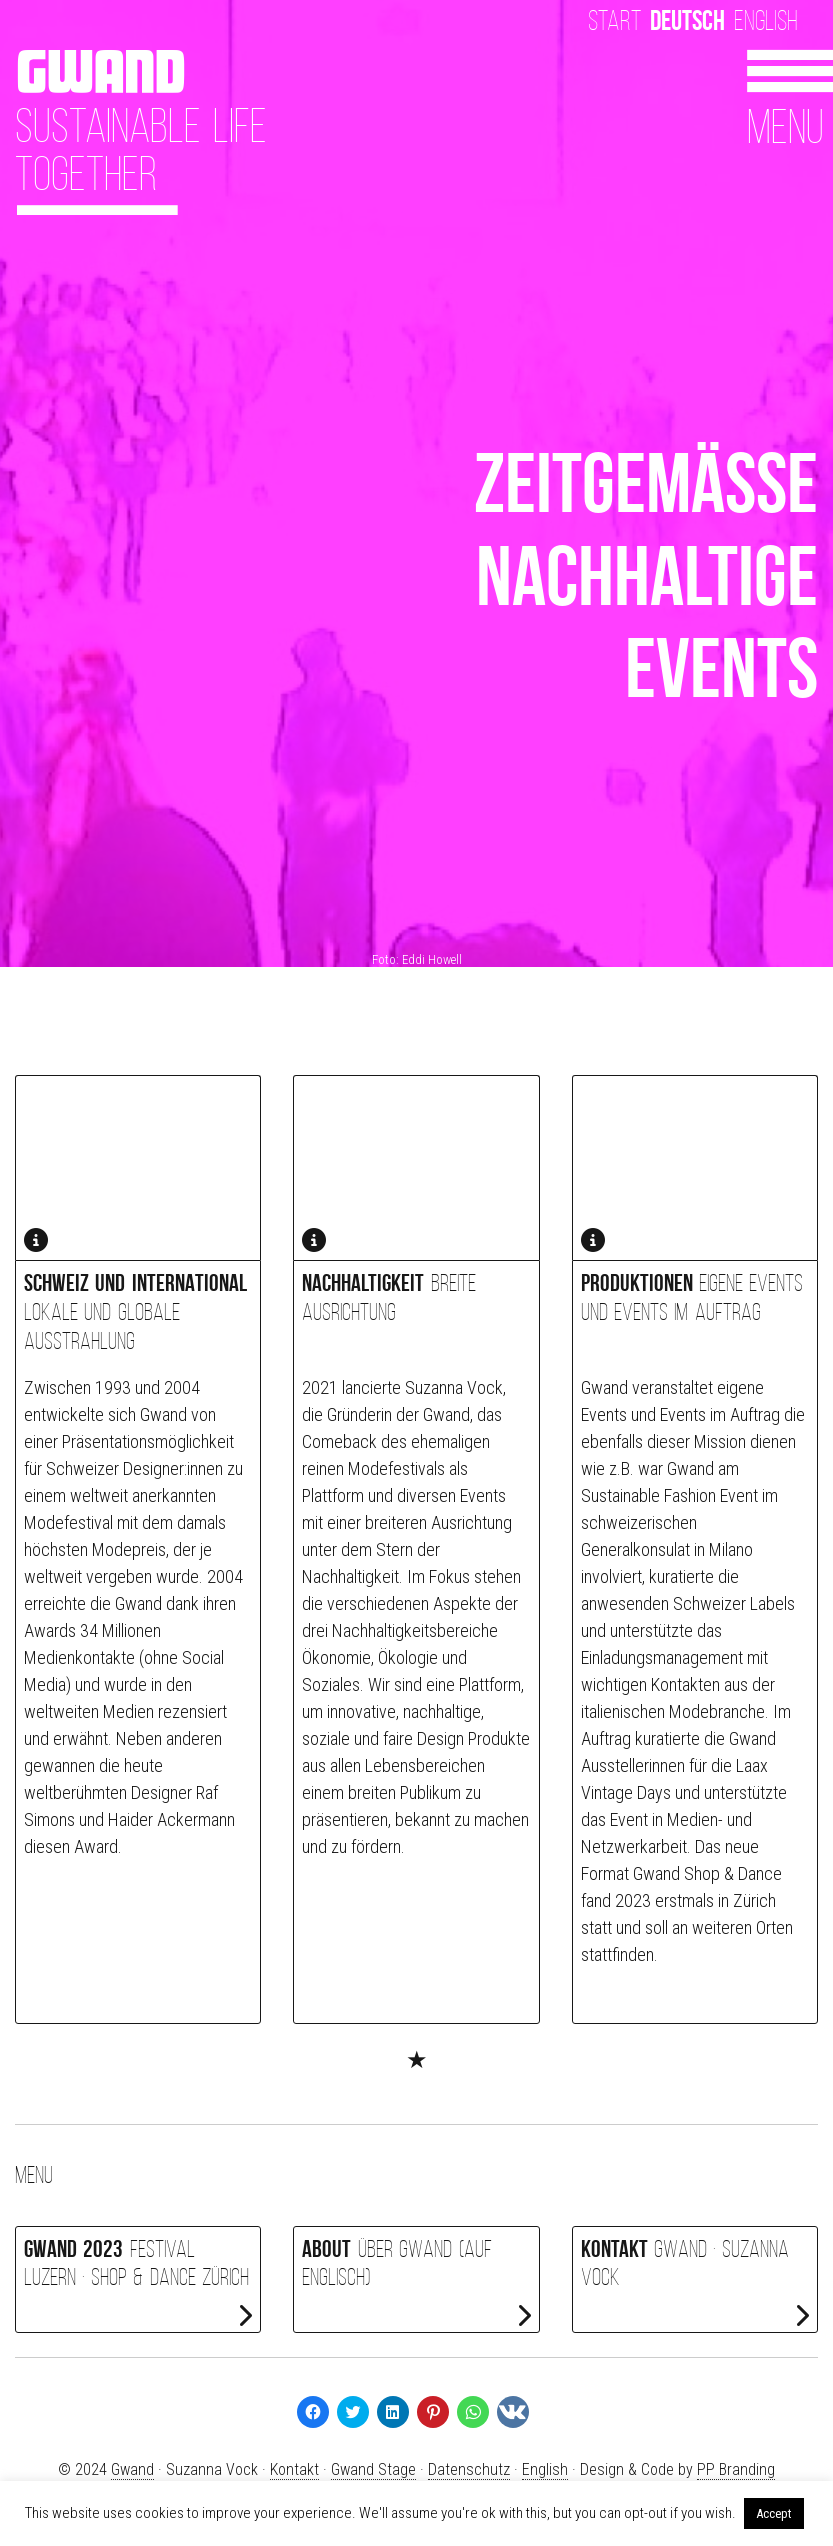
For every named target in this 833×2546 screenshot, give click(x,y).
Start (614, 20)
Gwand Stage (373, 2469)
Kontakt (294, 2469)
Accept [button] (774, 2513)
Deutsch (687, 20)
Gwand (132, 2469)
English (766, 20)
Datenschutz (469, 2469)
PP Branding (736, 2469)
